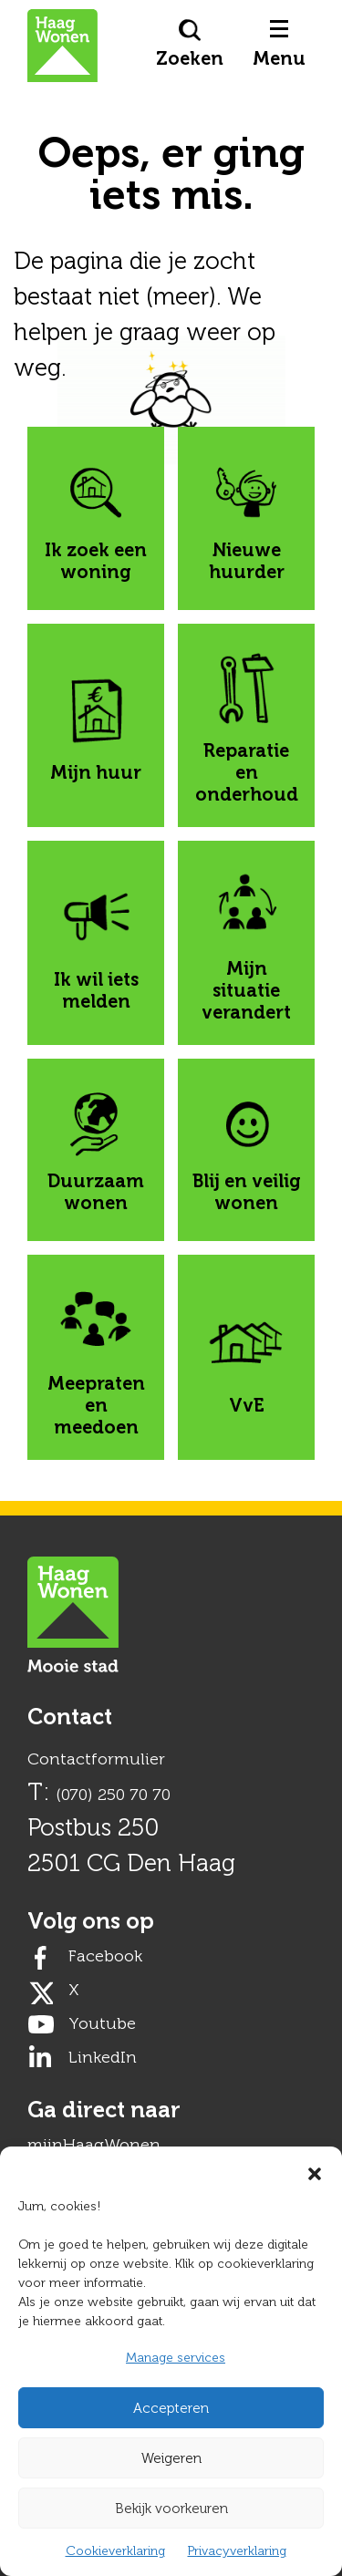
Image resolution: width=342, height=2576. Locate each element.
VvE (246, 1357)
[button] (315, 2169)
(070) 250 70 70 (113, 1795)
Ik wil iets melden (95, 943)
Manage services (175, 2357)
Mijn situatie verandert (246, 943)
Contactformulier (96, 1759)
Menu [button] (279, 44)
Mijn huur (95, 725)
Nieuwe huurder (246, 518)
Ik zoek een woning (96, 518)
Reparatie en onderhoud (246, 725)
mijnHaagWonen (94, 2145)
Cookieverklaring (115, 2551)
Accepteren (171, 2408)
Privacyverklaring (237, 2551)
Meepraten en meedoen (96, 1357)
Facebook (105, 1956)
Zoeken (189, 44)
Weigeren (171, 2458)
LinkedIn (102, 2057)
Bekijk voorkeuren (171, 2508)
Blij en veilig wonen (246, 1149)
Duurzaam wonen (95, 1149)
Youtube (102, 2023)
